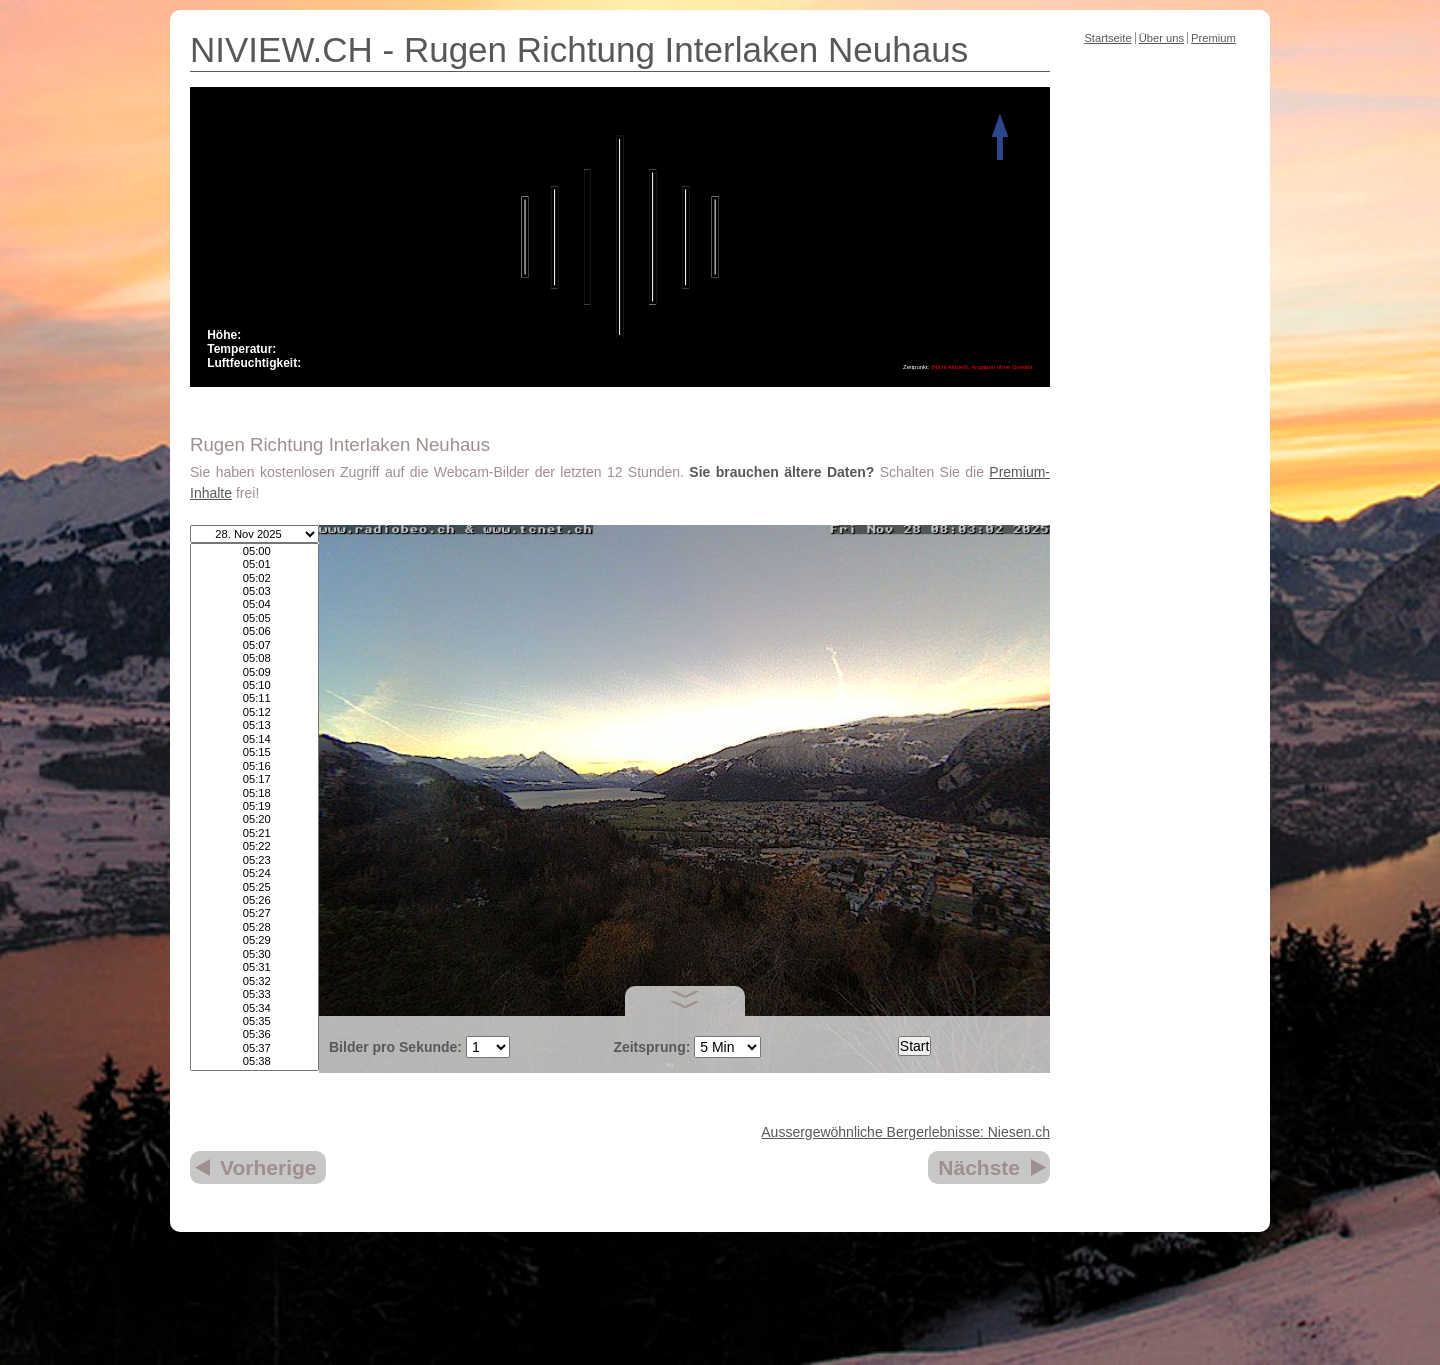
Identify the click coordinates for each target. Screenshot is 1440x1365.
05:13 (254, 725)
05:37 (254, 1048)
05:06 (254, 631)
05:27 (254, 913)
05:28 (254, 927)
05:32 (254, 981)
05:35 (254, 1021)
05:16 (254, 766)
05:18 (254, 793)
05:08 (254, 658)
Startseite (1107, 38)
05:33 (254, 994)
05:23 (254, 860)
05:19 (254, 806)
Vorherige (268, 1167)
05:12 (254, 712)
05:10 (254, 685)
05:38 (254, 1061)
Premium (1213, 38)
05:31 (254, 967)
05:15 (254, 752)
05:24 (254, 873)
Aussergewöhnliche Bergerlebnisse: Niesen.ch (905, 1132)
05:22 (254, 846)
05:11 (254, 698)
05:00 (254, 551)
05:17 (254, 779)
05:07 (254, 645)
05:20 (254, 819)
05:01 (254, 564)
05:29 (254, 940)
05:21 (254, 833)
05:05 (254, 618)
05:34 (254, 1008)
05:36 (254, 1034)
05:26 (254, 900)
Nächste (979, 1167)
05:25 (254, 887)
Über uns (1161, 38)
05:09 (254, 672)
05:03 (254, 591)
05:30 (254, 954)
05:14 (254, 739)
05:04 (254, 604)
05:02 (254, 578)
